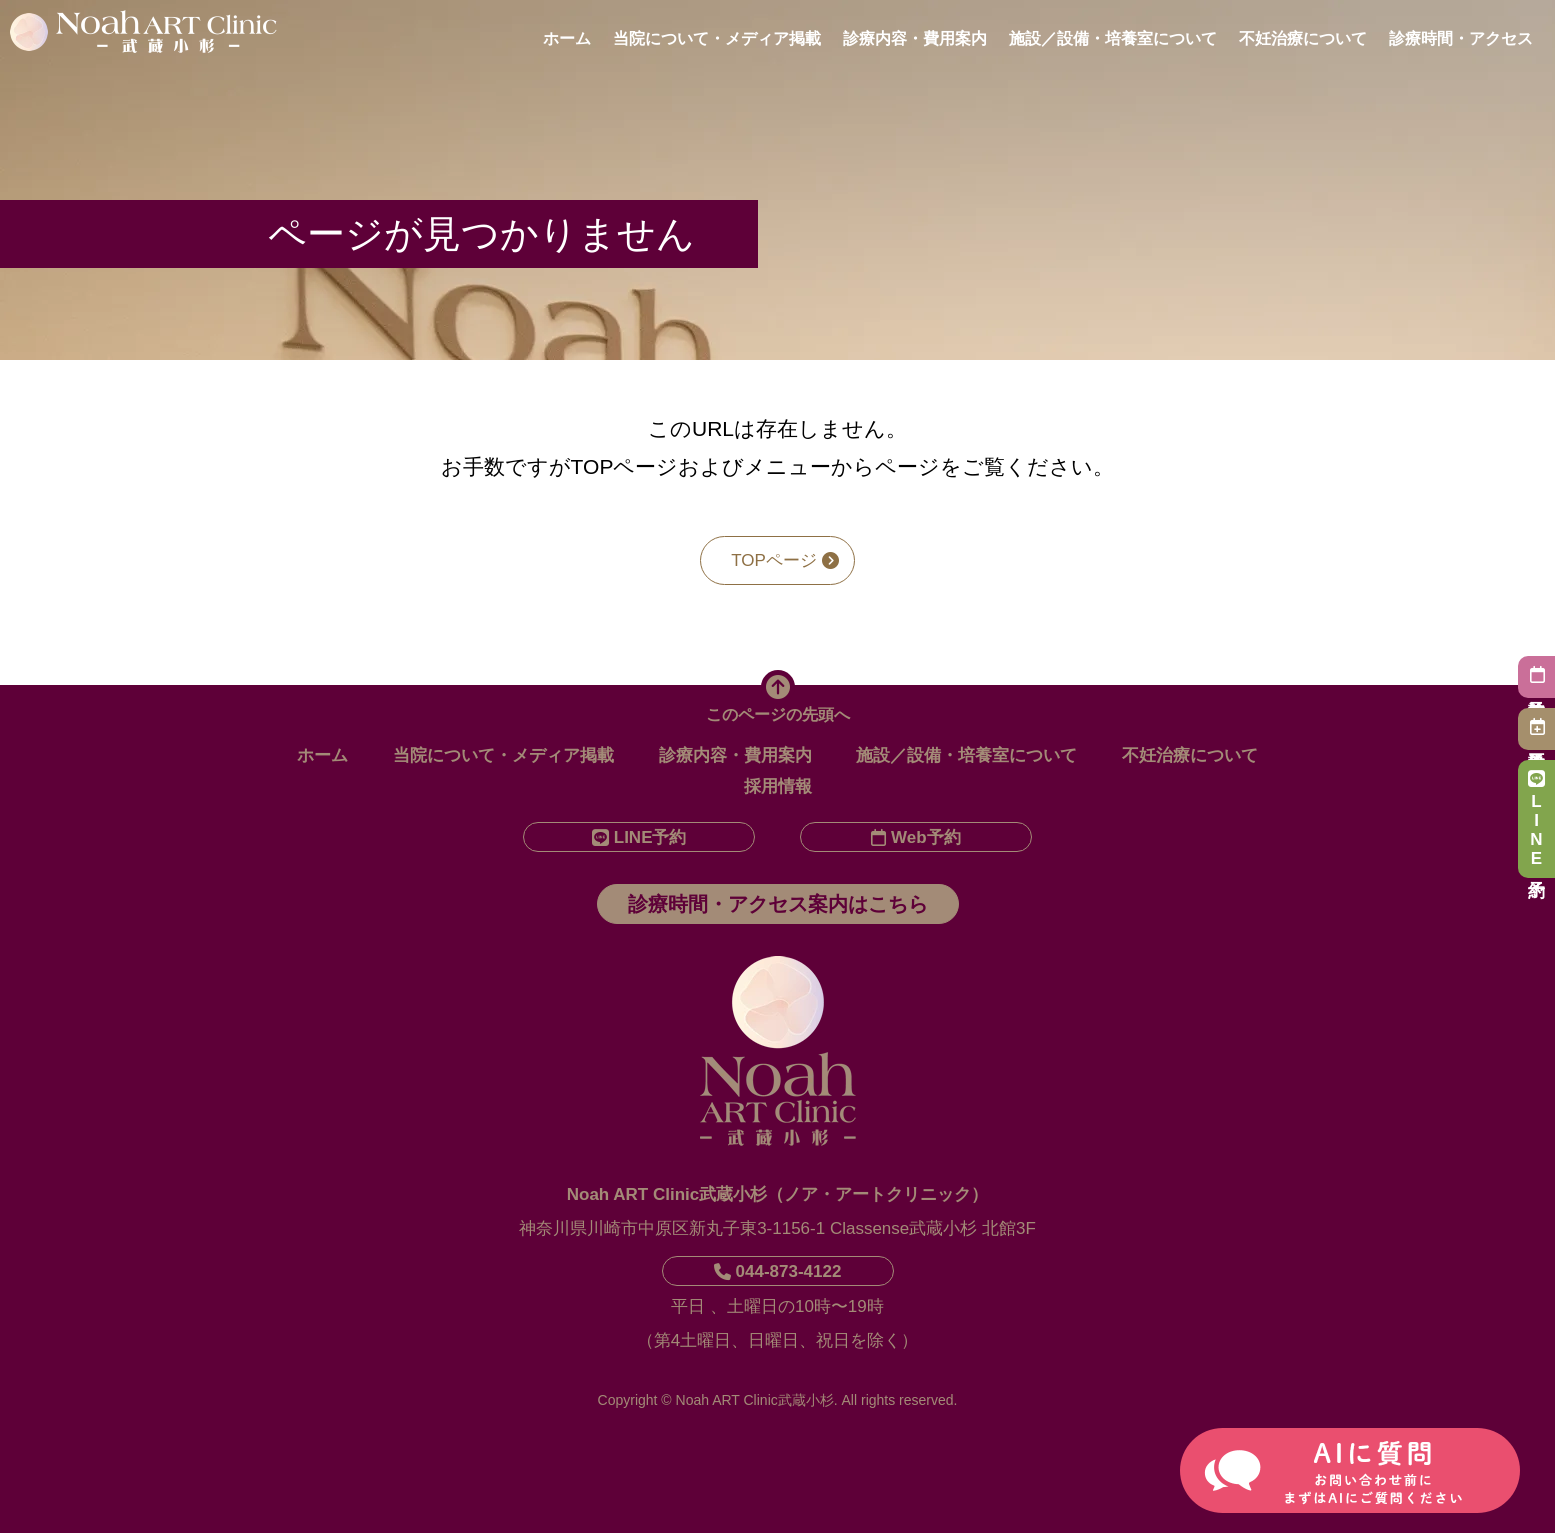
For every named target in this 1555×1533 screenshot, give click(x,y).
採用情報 (778, 786)
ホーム (567, 38)
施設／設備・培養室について (1113, 38)
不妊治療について (1303, 38)
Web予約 (916, 837)
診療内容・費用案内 (915, 38)
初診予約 (1536, 674)
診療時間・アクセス (1461, 38)
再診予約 (1536, 726)
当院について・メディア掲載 (717, 38)
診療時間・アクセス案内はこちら (778, 904)
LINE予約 (1536, 819)
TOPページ (785, 560)
